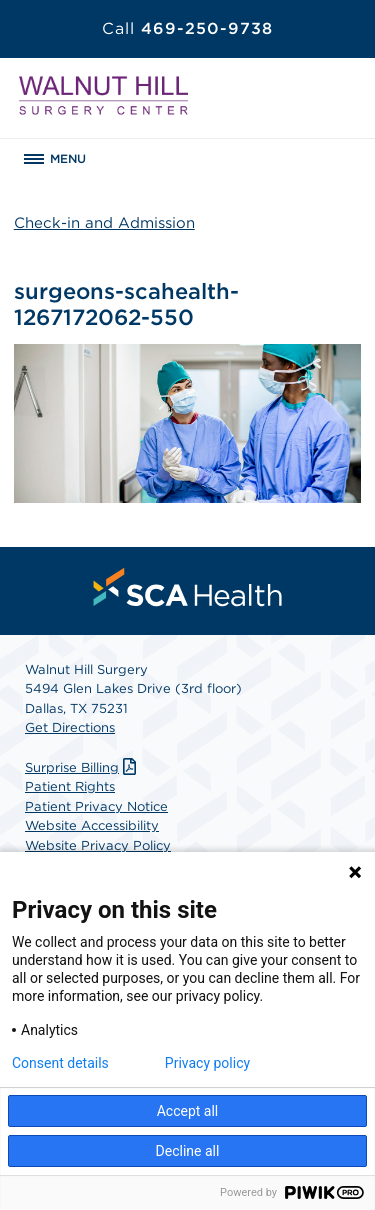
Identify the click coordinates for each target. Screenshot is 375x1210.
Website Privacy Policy (98, 845)
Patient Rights (70, 786)
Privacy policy (207, 1063)
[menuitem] (188, 587)
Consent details (60, 1063)
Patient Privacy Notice (96, 806)
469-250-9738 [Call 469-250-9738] (187, 28)
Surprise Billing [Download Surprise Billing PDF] (83, 767)
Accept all (188, 1111)
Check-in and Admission (104, 223)
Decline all (188, 1151)
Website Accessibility (92, 825)
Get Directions (70, 727)
